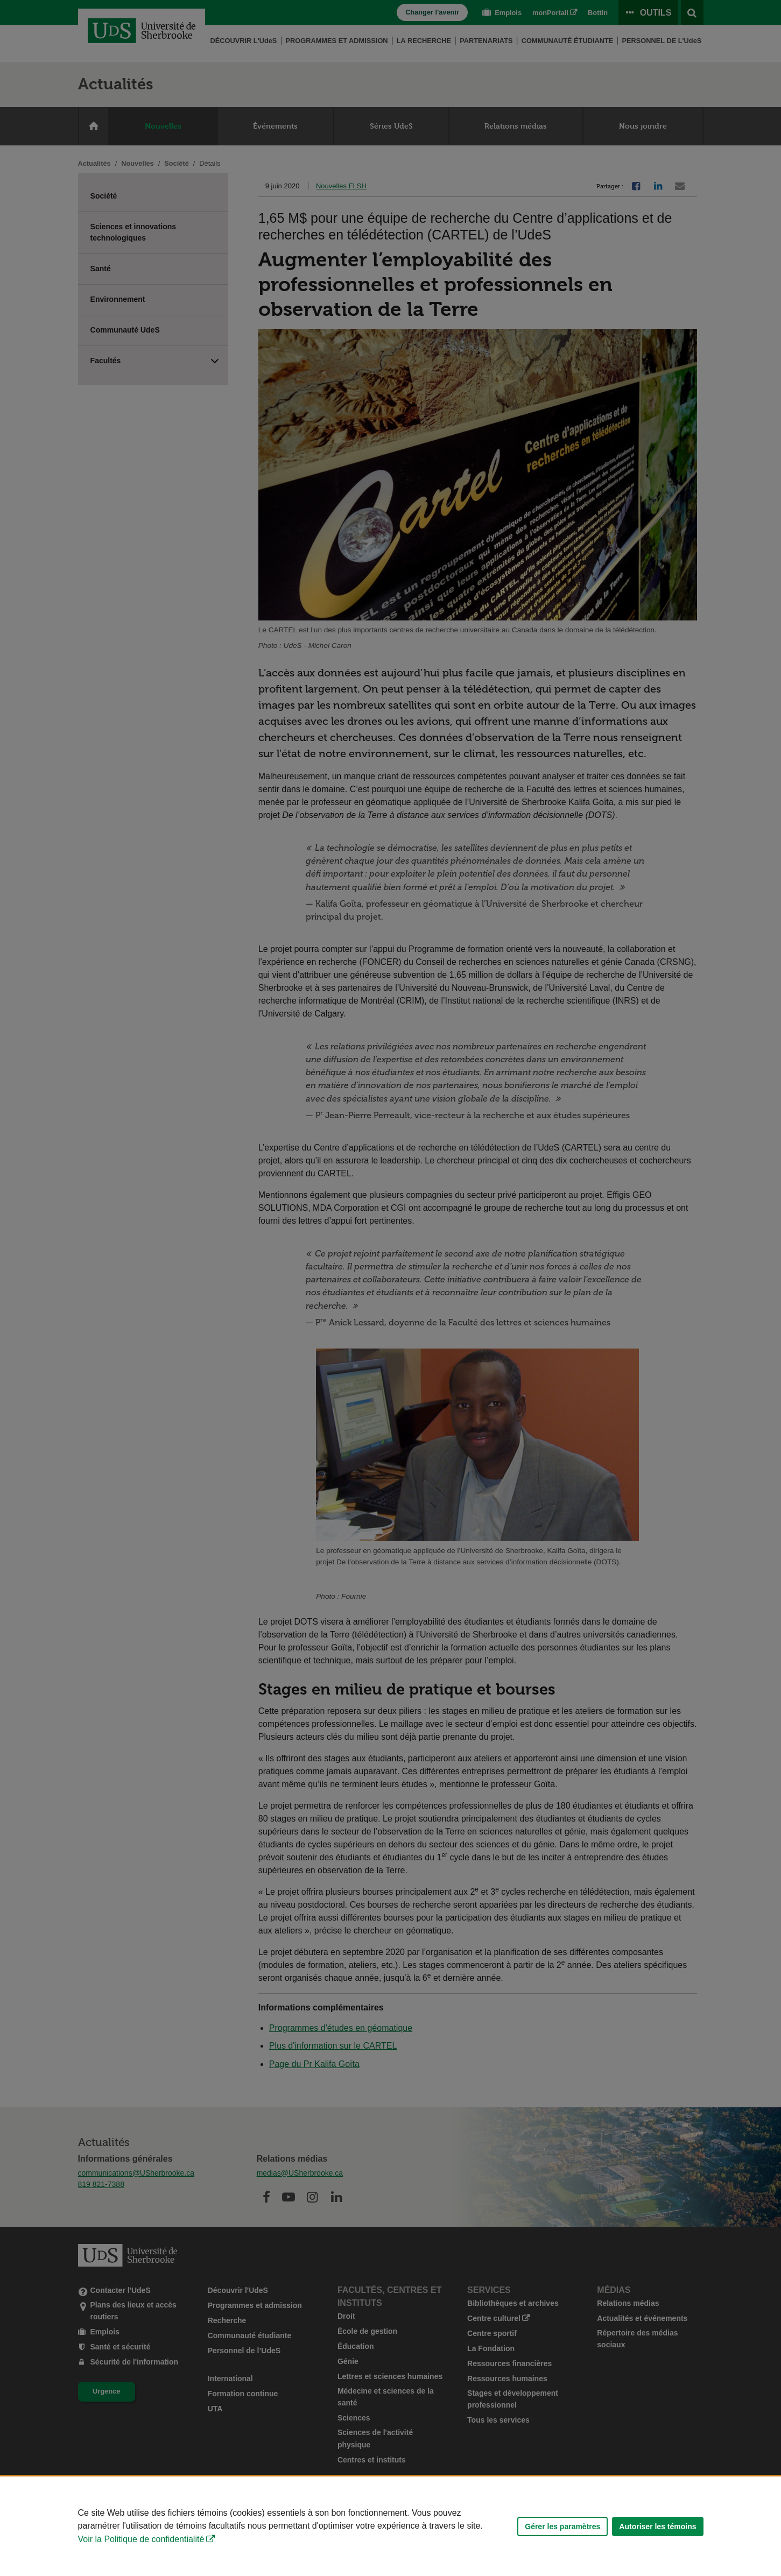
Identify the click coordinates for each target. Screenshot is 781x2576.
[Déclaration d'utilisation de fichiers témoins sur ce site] (390, 2526)
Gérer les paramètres (562, 2526)
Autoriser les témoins (657, 2526)
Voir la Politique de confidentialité (141, 2539)
